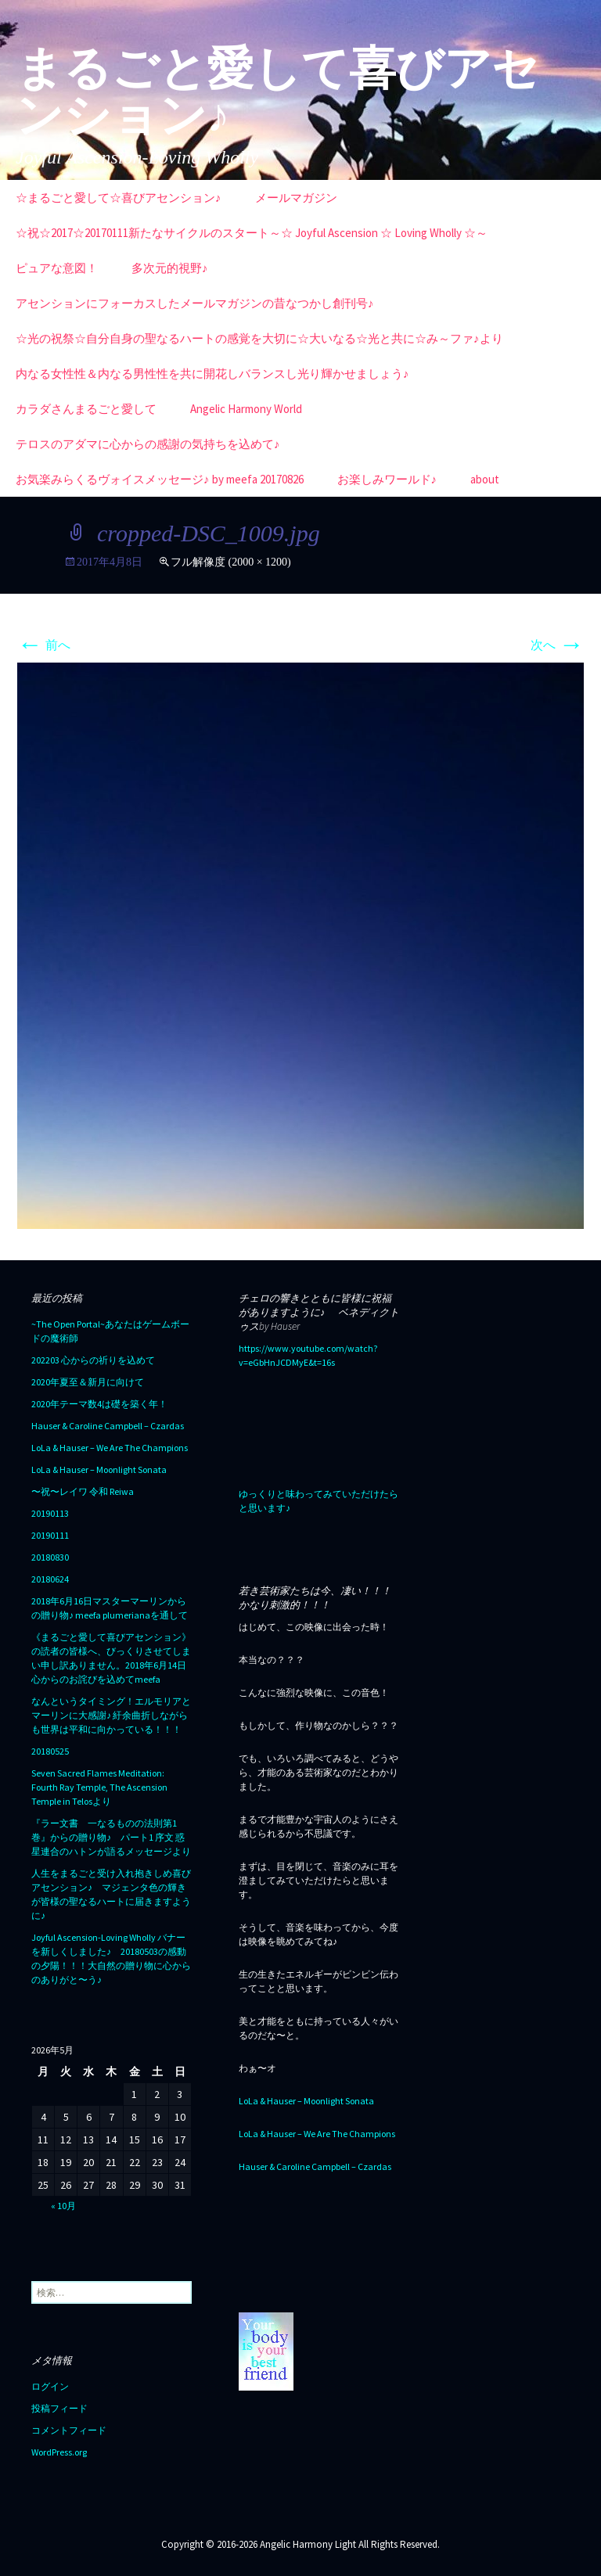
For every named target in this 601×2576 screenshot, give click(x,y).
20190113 (50, 1513)
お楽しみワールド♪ (387, 479)
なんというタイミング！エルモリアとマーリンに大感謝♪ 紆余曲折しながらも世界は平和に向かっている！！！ (111, 1715)
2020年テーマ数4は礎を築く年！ (99, 1404)
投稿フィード (59, 2408)
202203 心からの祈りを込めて (93, 1360)
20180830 (50, 1557)
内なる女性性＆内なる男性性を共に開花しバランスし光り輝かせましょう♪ (212, 373)
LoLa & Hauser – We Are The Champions (109, 1447)
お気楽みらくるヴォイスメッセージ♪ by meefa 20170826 (160, 479)
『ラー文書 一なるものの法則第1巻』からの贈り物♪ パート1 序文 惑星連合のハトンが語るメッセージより (111, 1837)
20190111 (50, 1535)
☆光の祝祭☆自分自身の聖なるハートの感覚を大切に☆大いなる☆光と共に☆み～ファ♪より (259, 338)
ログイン (50, 2386)
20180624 (50, 1579)
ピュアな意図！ (57, 267)
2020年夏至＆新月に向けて (87, 1382)
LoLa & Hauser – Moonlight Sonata (99, 1469)
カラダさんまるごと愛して (86, 408)
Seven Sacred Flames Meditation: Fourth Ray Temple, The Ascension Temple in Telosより (99, 1787)
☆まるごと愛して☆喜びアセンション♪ (118, 197)
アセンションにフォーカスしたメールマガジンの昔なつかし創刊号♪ (195, 303)
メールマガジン (296, 197)
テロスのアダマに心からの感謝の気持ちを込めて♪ (148, 444)
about (484, 479)
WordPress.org (59, 2452)
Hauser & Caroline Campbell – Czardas (107, 1426)
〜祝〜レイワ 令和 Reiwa (82, 1491)
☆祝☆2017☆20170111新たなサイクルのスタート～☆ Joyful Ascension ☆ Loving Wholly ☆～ (252, 232)
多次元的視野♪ (169, 267)
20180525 (50, 1751)
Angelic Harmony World (246, 408)
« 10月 (63, 2205)
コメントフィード (68, 2430)
